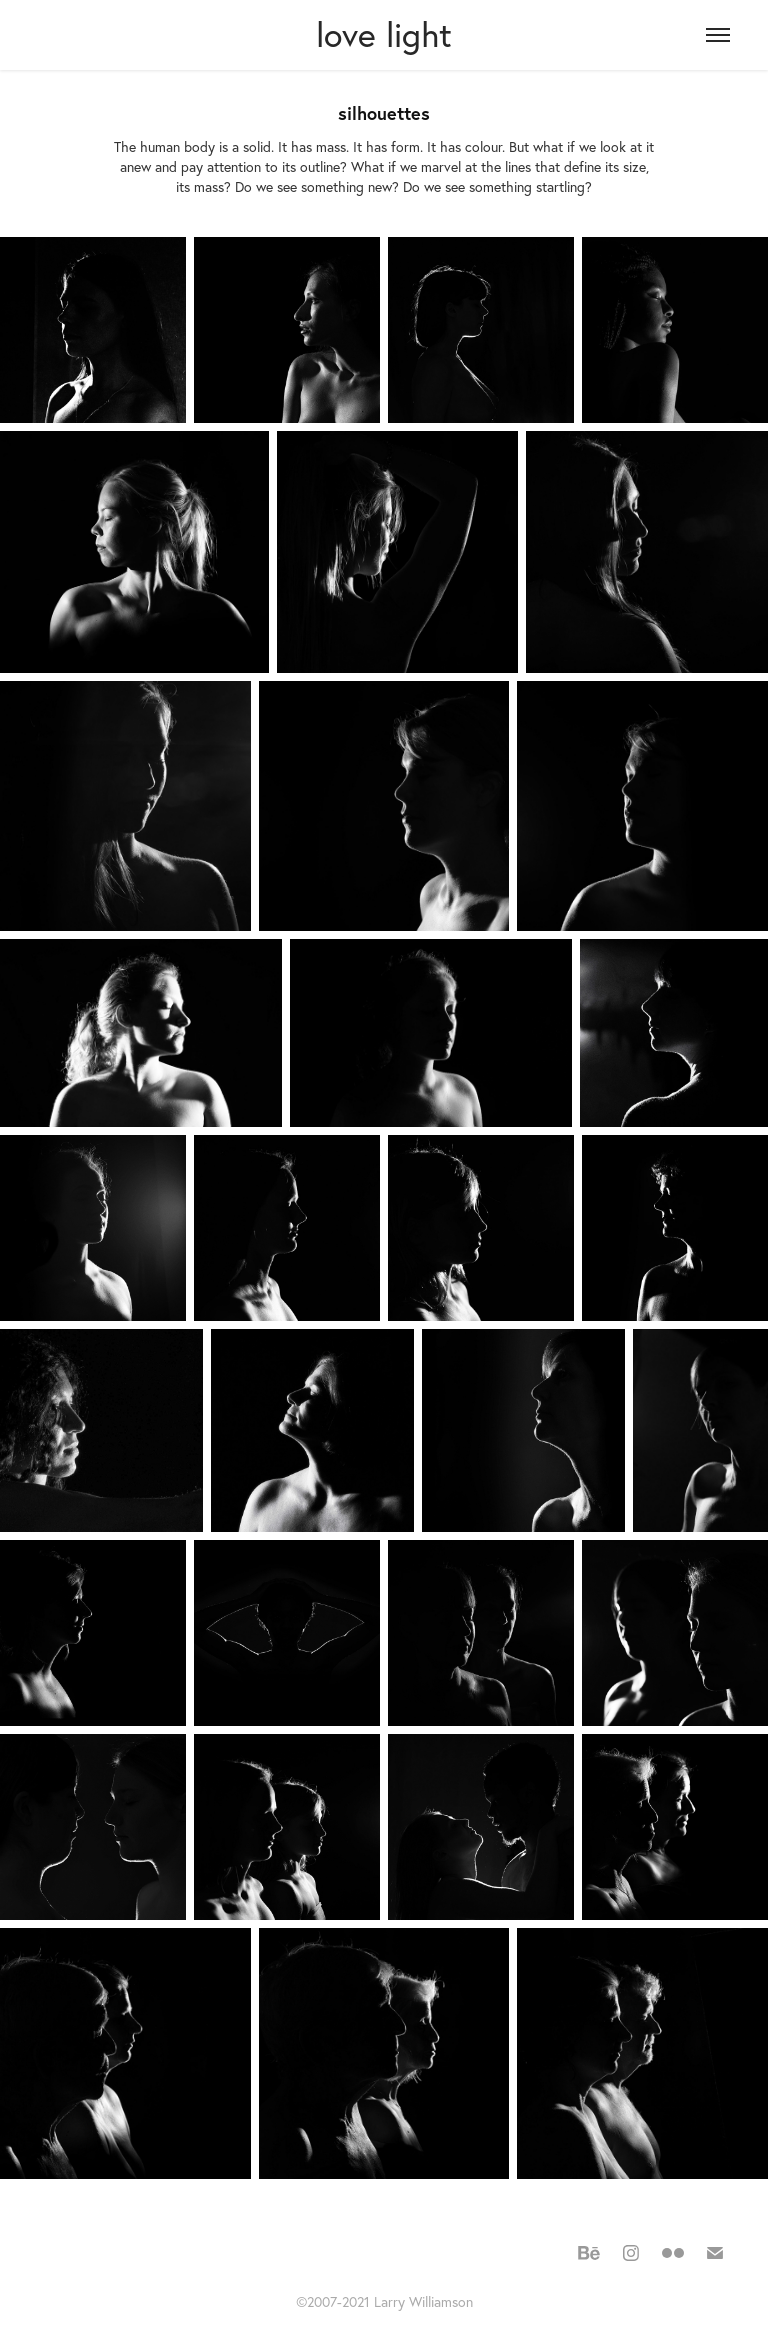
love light (384, 34)
